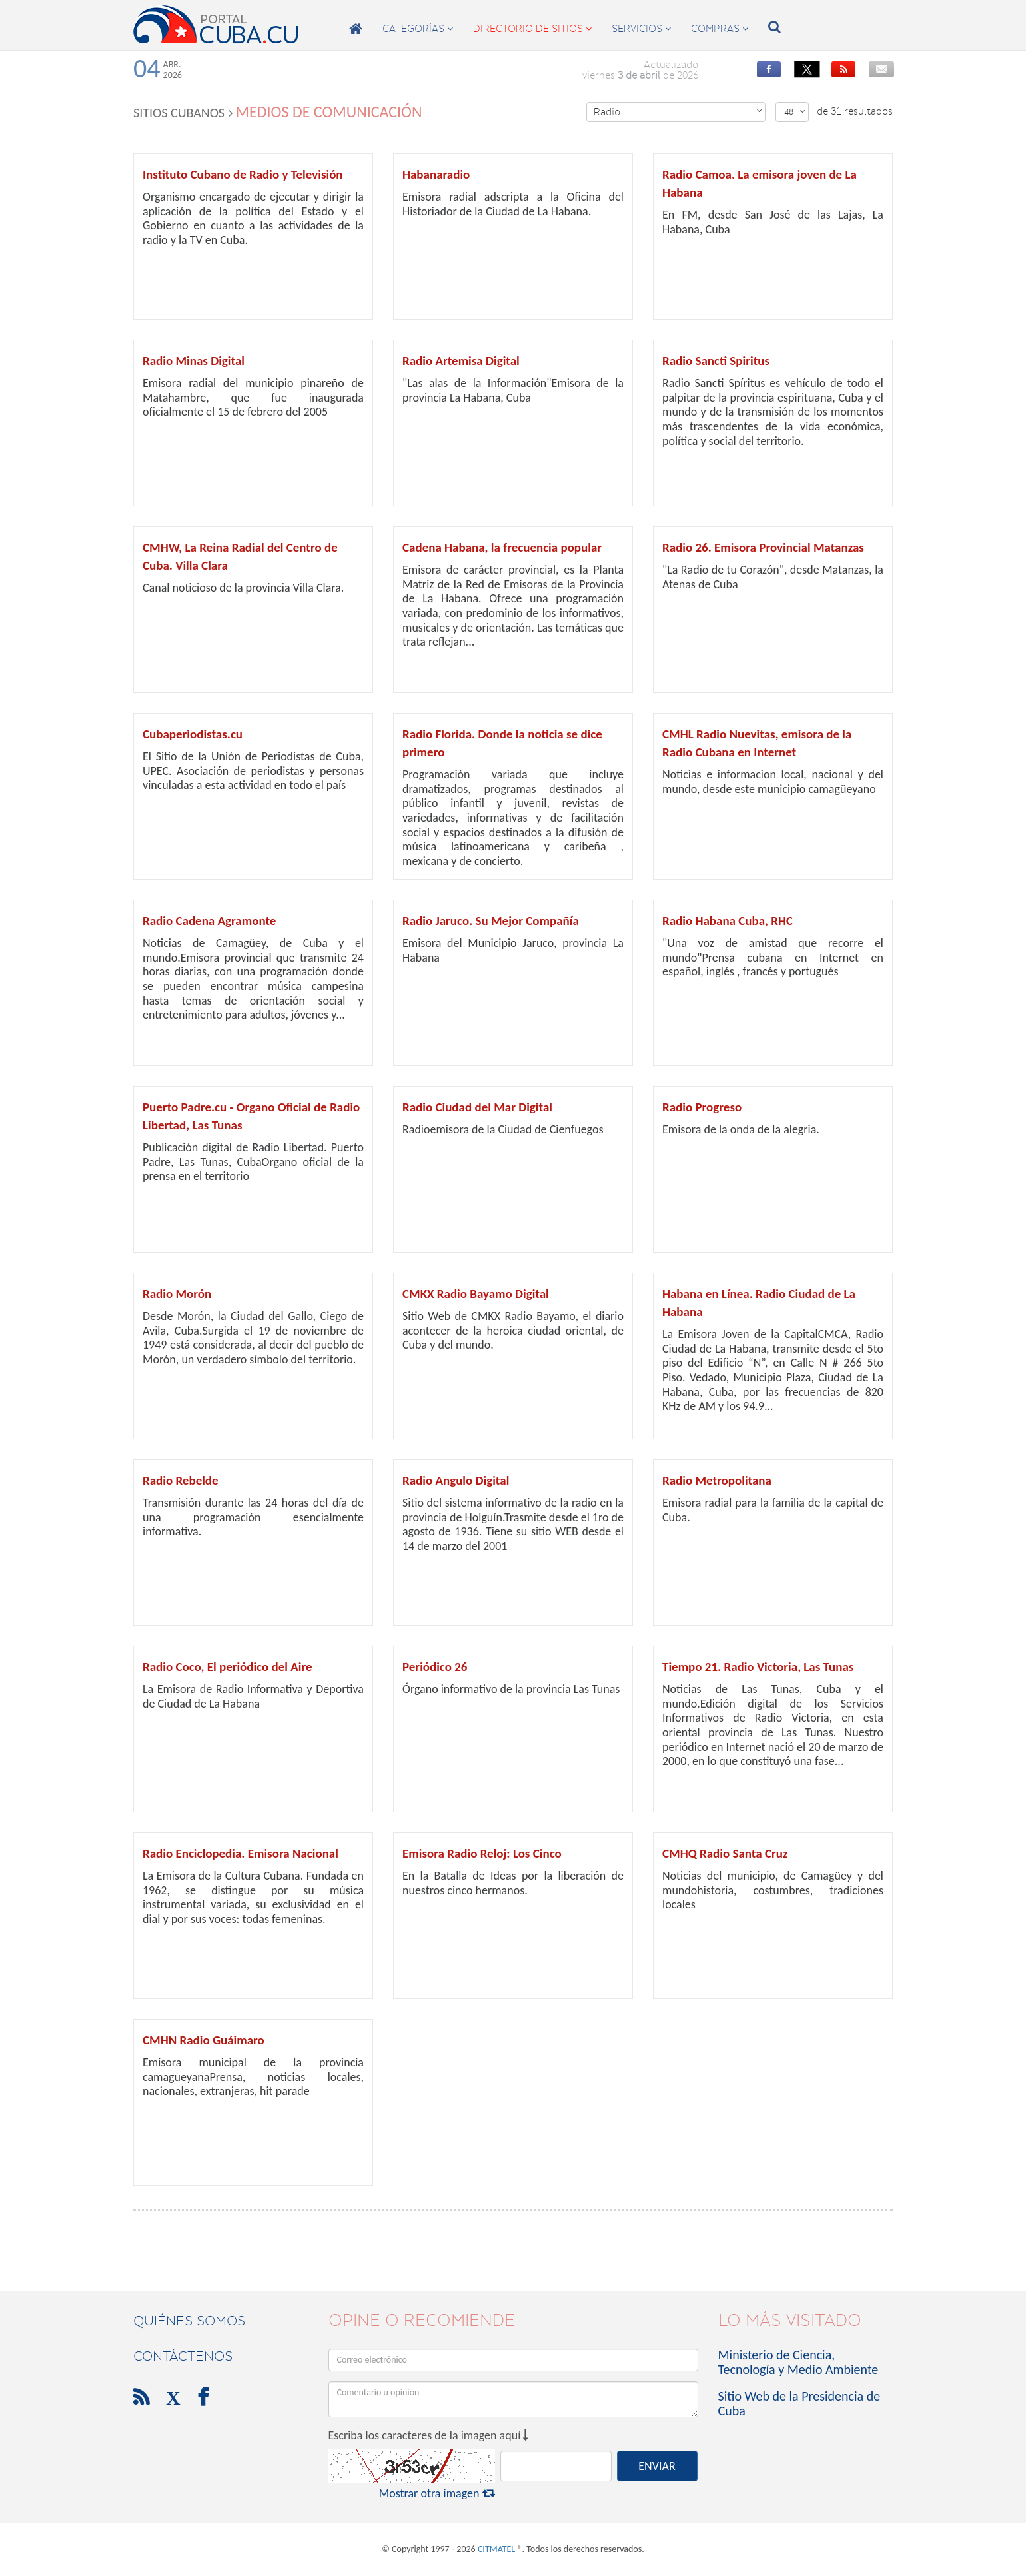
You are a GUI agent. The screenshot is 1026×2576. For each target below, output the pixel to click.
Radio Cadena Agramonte (209, 920)
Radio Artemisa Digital (461, 360)
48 (794, 111)
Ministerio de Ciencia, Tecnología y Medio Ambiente (798, 2362)
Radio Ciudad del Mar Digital (477, 1107)
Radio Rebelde (181, 1480)
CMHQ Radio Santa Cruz (724, 1853)
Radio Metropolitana (716, 1480)
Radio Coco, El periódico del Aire (227, 1666)
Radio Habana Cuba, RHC (727, 920)
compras (719, 28)
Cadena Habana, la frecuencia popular (502, 547)
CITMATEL (496, 2549)
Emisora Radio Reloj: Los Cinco (482, 1853)
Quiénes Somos (189, 2320)
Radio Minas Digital (194, 360)
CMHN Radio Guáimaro (203, 2040)
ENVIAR (656, 2466)
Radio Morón (177, 1293)
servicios (641, 28)
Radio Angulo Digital (455, 1480)
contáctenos (183, 2356)
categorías (417, 28)
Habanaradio (436, 174)
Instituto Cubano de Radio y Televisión (243, 174)
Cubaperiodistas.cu (193, 734)
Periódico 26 (435, 1666)
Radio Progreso (702, 1107)
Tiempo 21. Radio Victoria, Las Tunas (757, 1666)
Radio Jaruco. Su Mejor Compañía (490, 920)
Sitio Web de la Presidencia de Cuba (799, 2403)
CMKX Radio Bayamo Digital (475, 1293)
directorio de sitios (532, 28)
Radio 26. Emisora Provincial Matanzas (763, 547)
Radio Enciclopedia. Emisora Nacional (240, 1853)
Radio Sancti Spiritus (716, 360)
